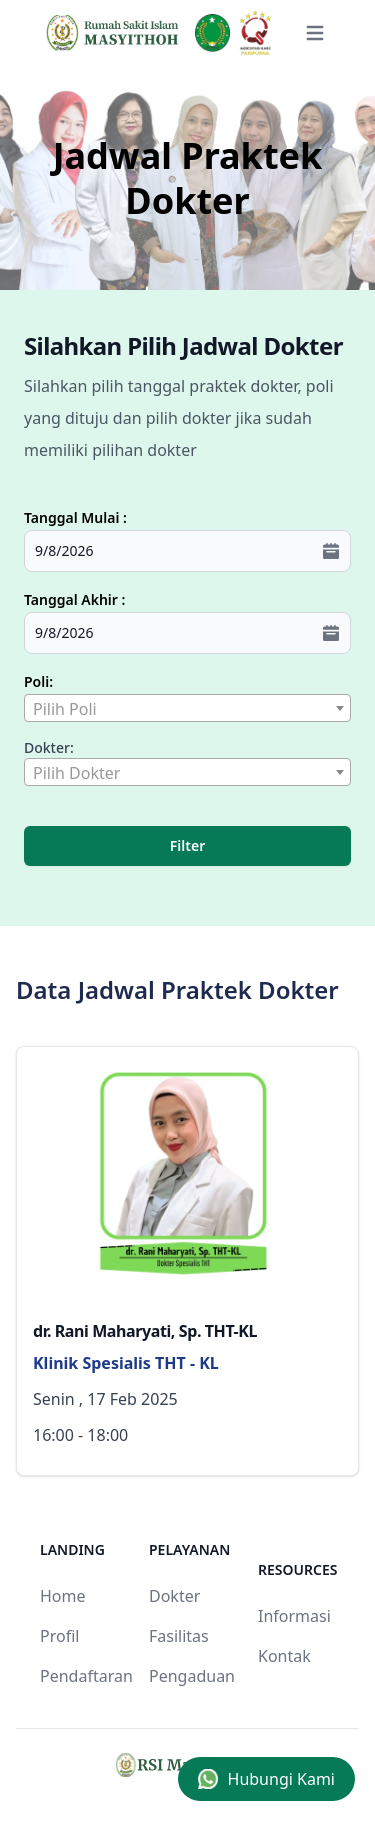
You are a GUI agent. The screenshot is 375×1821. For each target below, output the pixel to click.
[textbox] (187, 709)
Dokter (174, 1596)
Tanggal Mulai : (75, 517)
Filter (187, 845)
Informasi (294, 1616)
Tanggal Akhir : (74, 599)
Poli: (38, 681)
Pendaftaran (86, 1676)
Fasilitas (179, 1636)
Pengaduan (192, 1676)
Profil (59, 1636)
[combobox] (187, 708)
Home (63, 1596)
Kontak (284, 1656)
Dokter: (49, 747)
